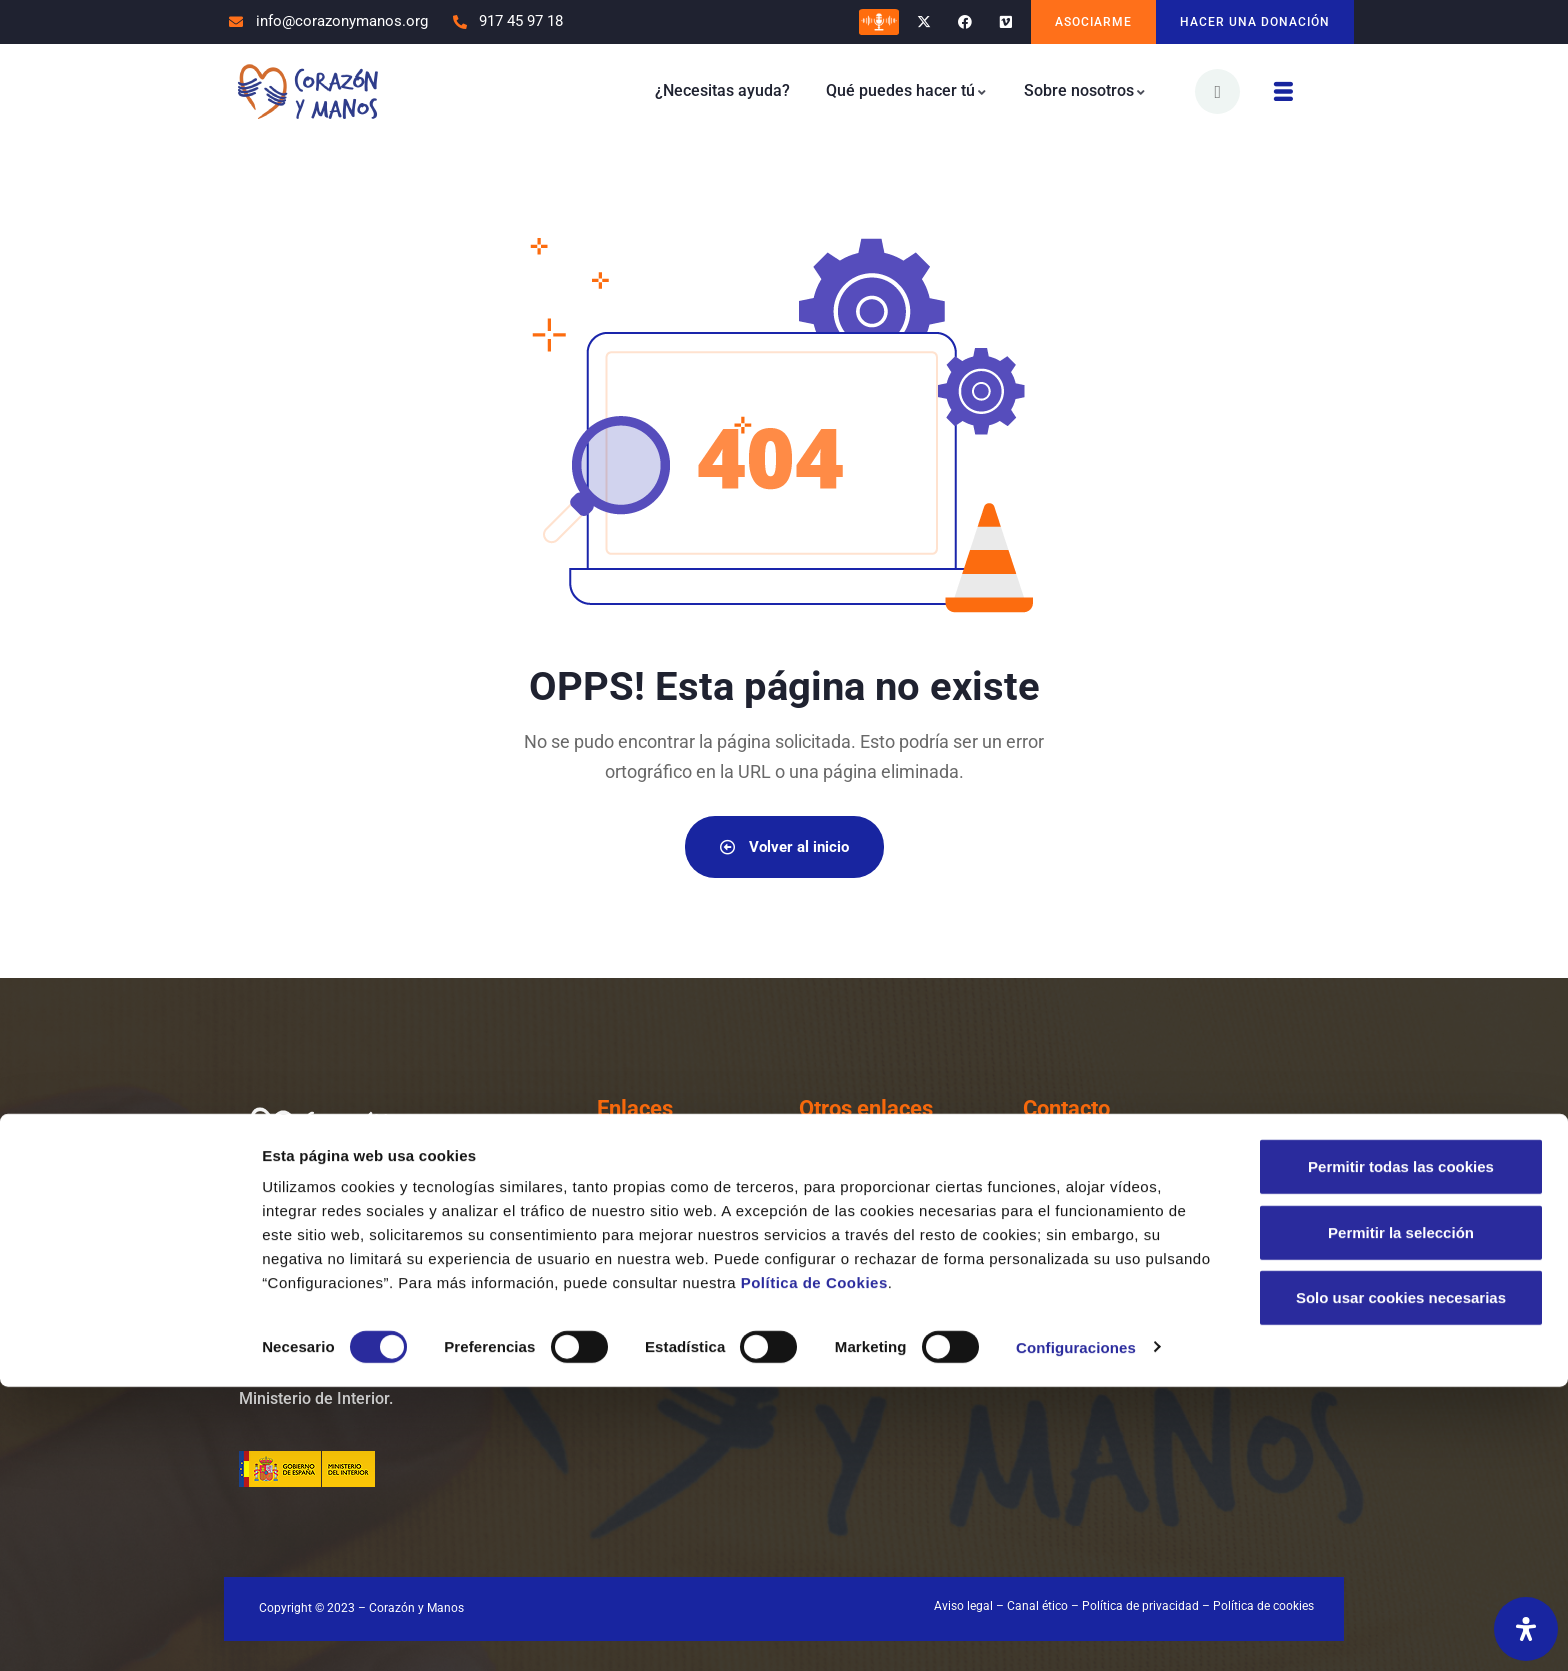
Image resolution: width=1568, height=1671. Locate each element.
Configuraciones (1076, 1631)
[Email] (1047, 1264)
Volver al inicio (784, 846)
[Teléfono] (1047, 1180)
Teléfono (1119, 1159)
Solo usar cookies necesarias (1401, 1581)
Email (1107, 1243)
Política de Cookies (814, 1566)
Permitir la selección (1401, 1516)
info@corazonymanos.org (1190, 1272)
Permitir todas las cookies (1401, 1450)
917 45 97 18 (1138, 1188)
